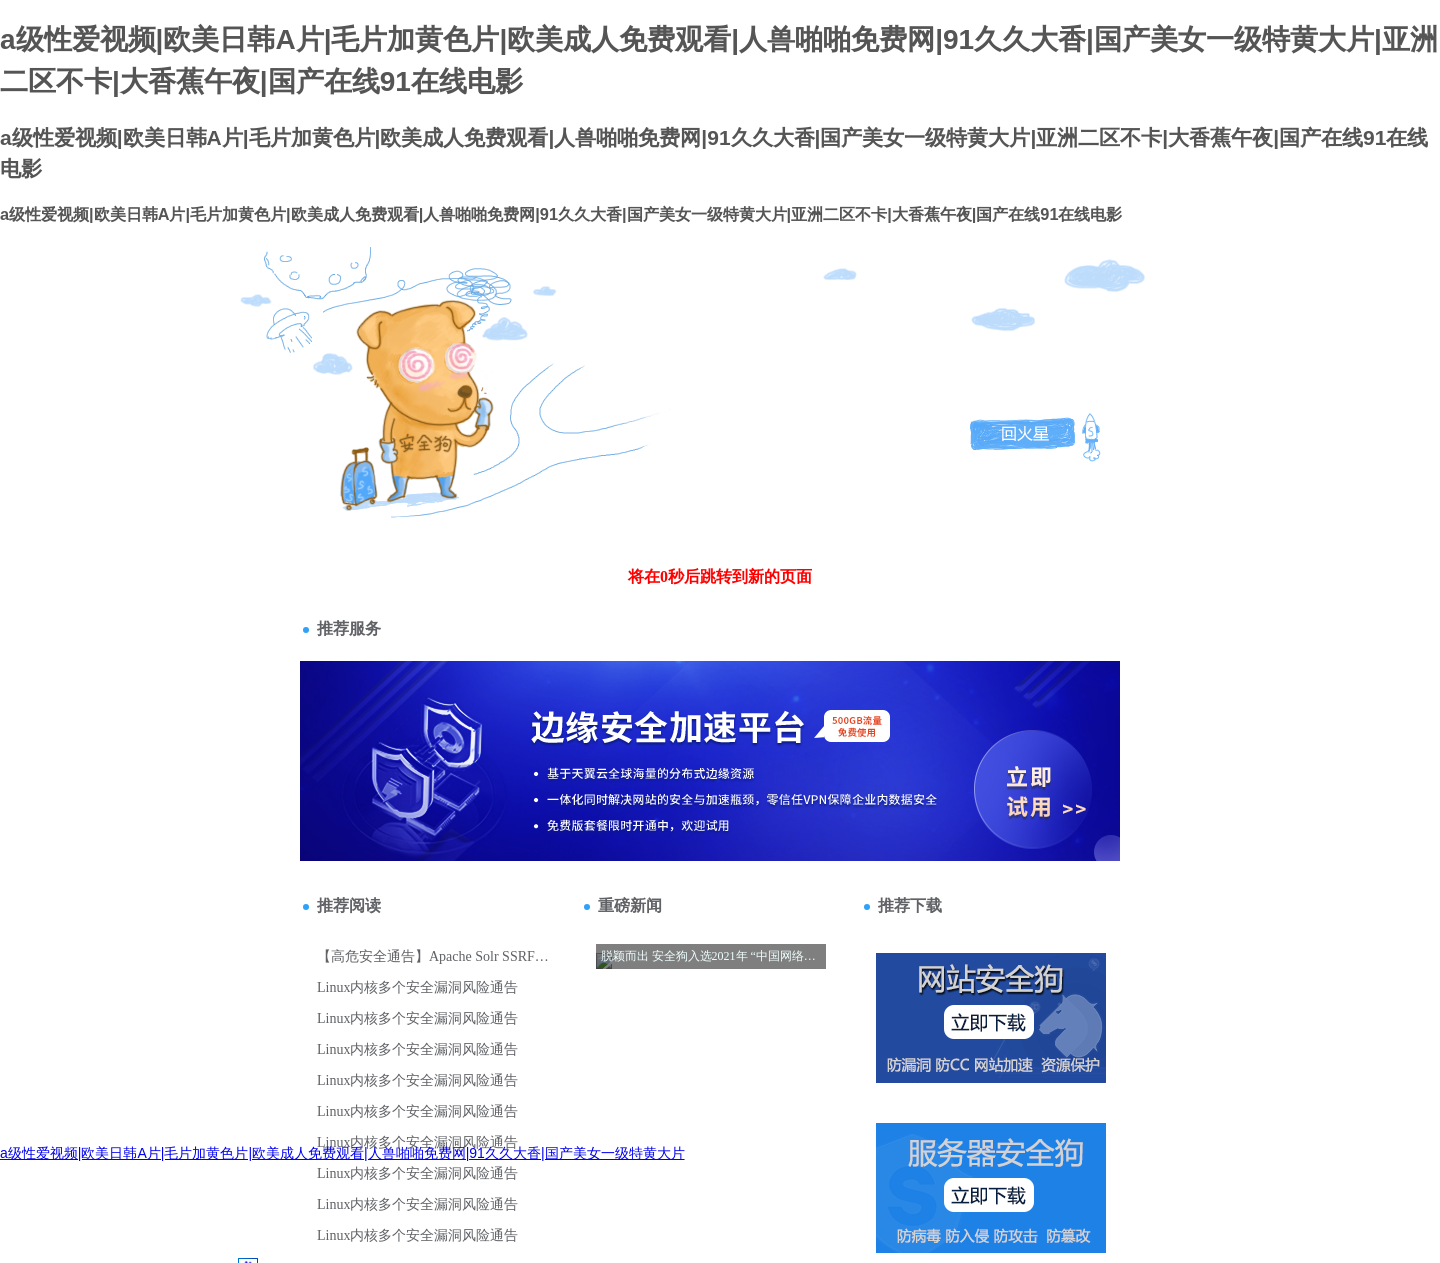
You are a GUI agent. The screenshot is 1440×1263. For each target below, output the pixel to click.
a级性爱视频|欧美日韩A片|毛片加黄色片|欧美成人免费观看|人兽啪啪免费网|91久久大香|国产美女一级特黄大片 (342, 1153)
